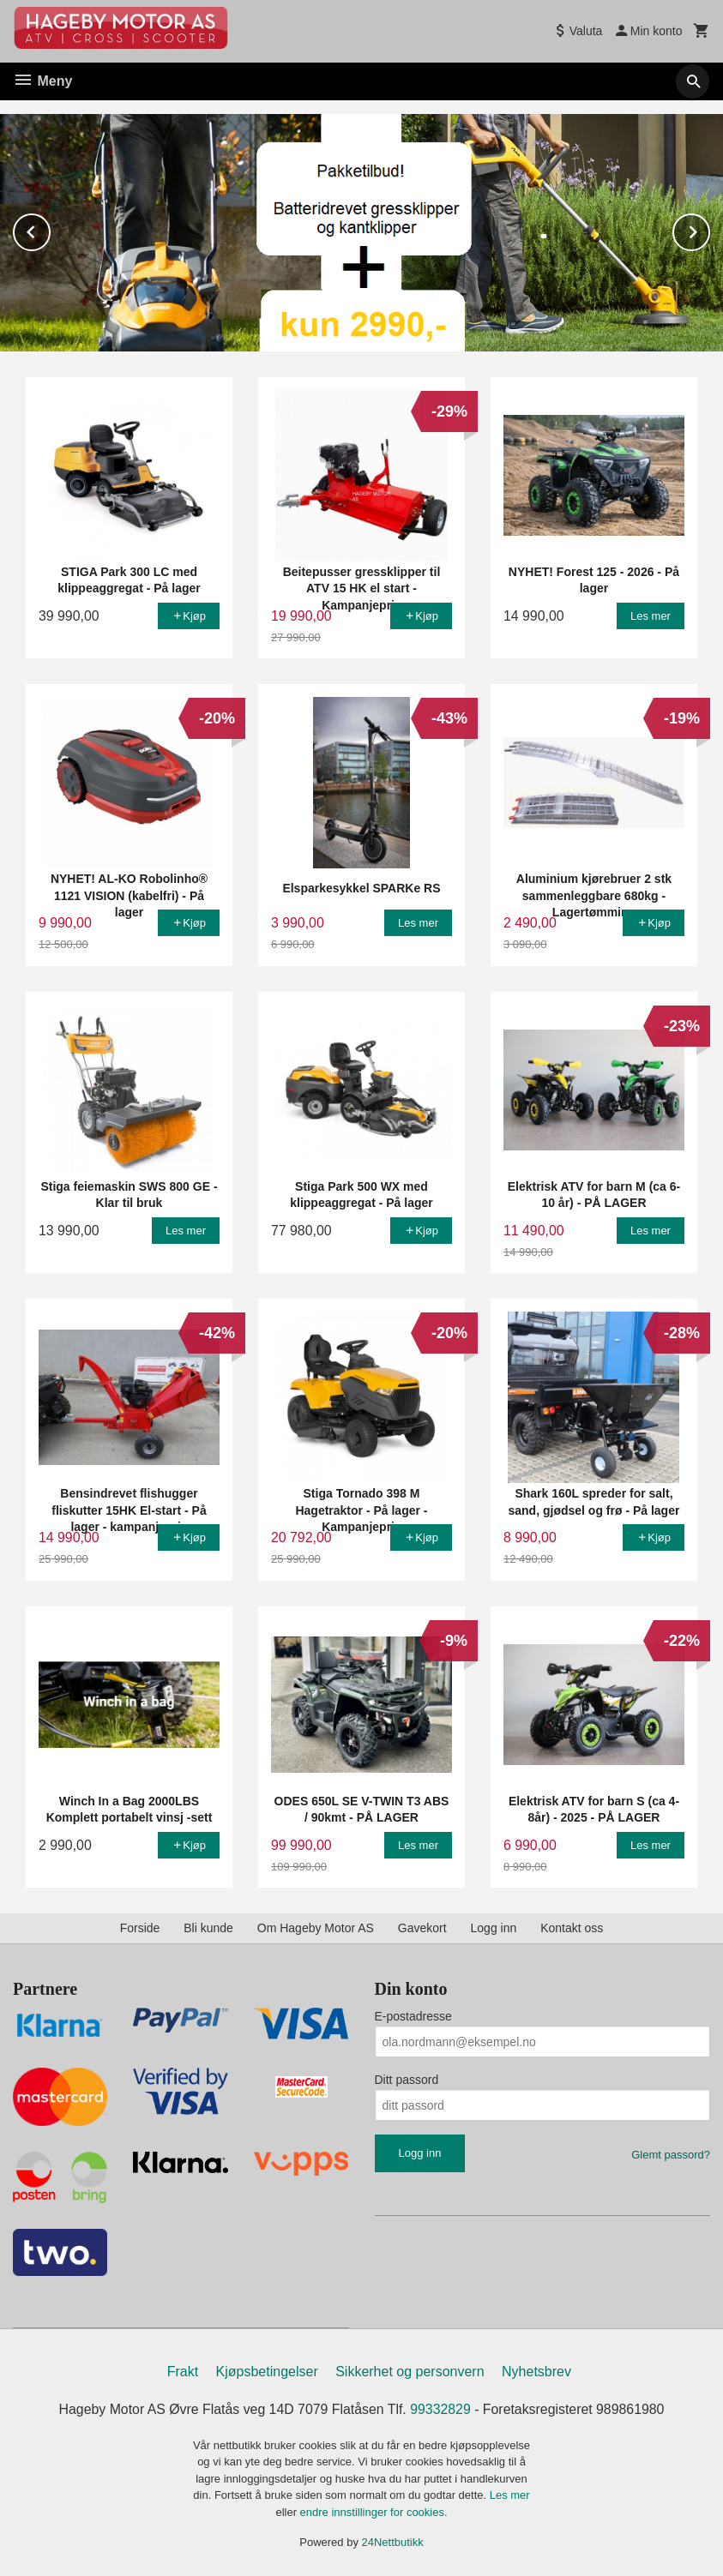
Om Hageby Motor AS (315, 1927)
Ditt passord (407, 2079)
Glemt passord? (670, 2153)
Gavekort (422, 1927)
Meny (42, 81)
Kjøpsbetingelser (267, 2370)
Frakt (182, 2370)
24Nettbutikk (393, 2542)
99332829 (441, 2408)
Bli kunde (208, 1927)
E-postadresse (413, 2015)
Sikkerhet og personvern (409, 2370)
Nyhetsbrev (536, 2370)
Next (709, 228)
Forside (140, 1927)
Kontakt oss (571, 1927)
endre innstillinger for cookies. (374, 2511)
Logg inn (494, 1927)
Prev (50, 228)
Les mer (510, 2495)
